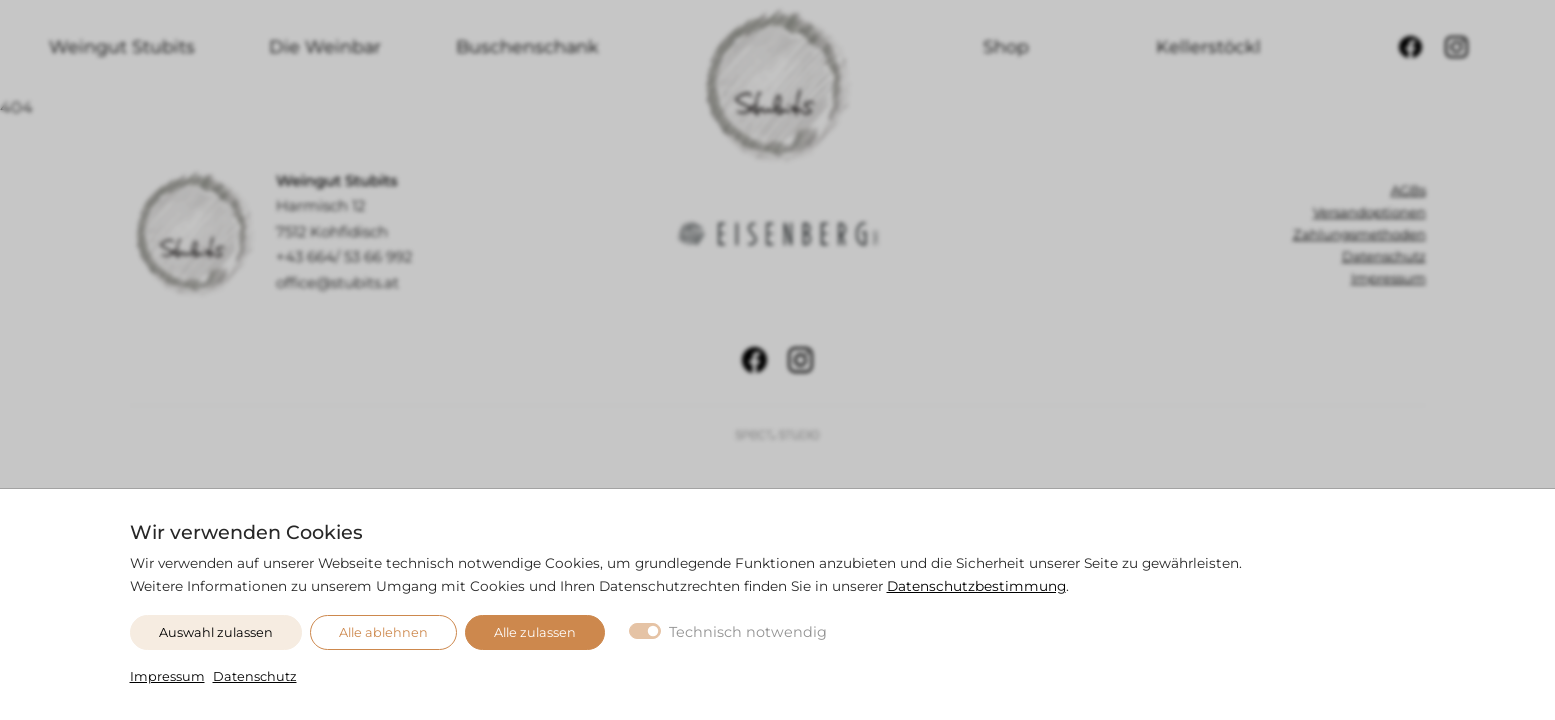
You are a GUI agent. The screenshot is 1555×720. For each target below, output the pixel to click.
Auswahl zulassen (216, 632)
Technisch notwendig (748, 632)
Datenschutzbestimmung (976, 586)
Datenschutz (255, 676)
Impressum (167, 676)
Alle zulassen (535, 632)
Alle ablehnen (383, 632)
